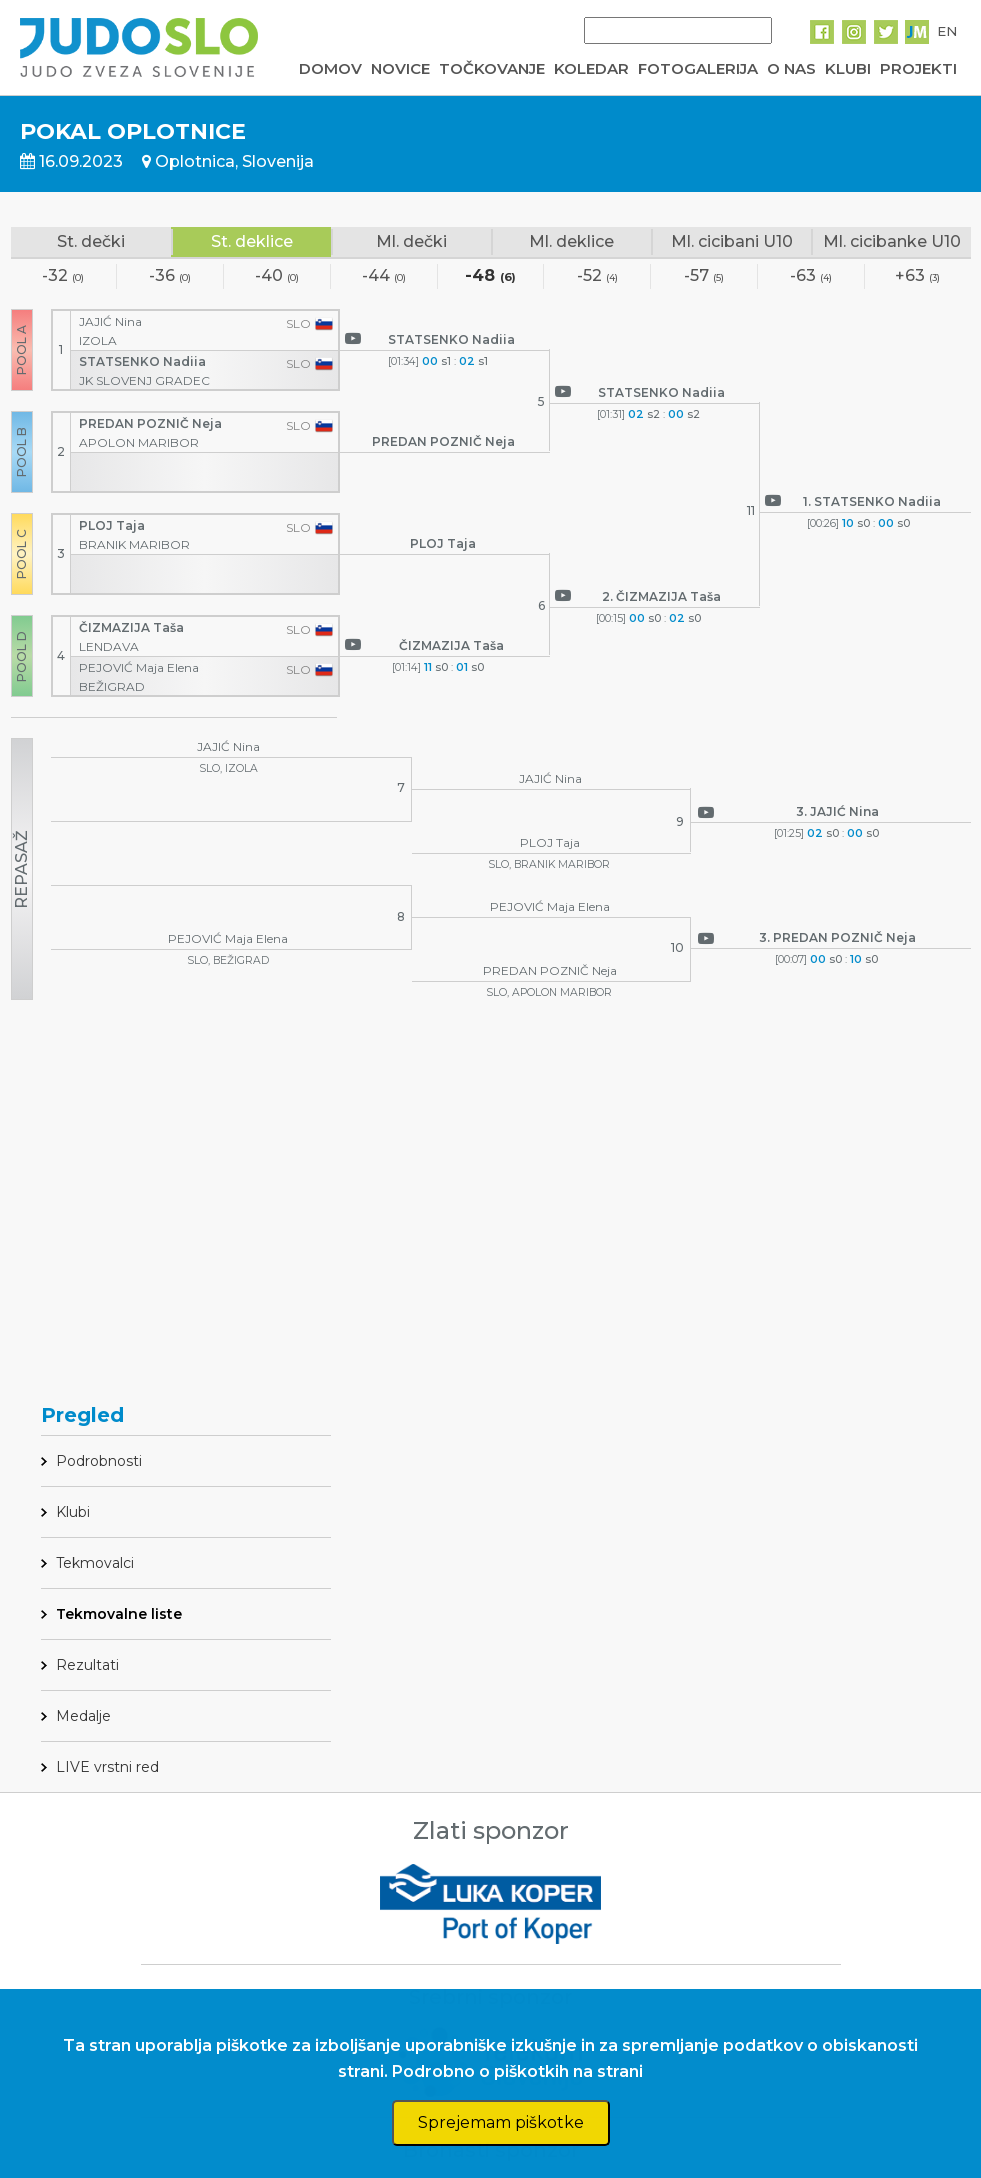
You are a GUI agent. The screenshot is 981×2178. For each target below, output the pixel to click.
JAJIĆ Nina (112, 321)
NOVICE (400, 68)
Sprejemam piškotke (501, 2122)
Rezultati (87, 1665)
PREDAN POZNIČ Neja (152, 423)
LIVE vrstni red (107, 1767)
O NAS (791, 68)
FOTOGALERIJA (698, 68)
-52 (597, 276)
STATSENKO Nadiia (144, 361)
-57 (704, 276)
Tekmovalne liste (119, 1614)
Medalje (83, 1716)
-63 (811, 276)
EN (947, 31)
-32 (63, 276)
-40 (277, 276)
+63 (917, 276)
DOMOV (330, 68)
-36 (170, 276)
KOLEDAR (591, 68)
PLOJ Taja (113, 525)
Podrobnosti (99, 1461)
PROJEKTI (918, 68)
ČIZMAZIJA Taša (133, 627)
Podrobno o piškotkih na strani (517, 2071)
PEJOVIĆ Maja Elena (140, 667)
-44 (384, 276)
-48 (490, 276)
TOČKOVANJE (492, 68)
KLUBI (848, 68)
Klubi (73, 1512)
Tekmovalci (95, 1563)
